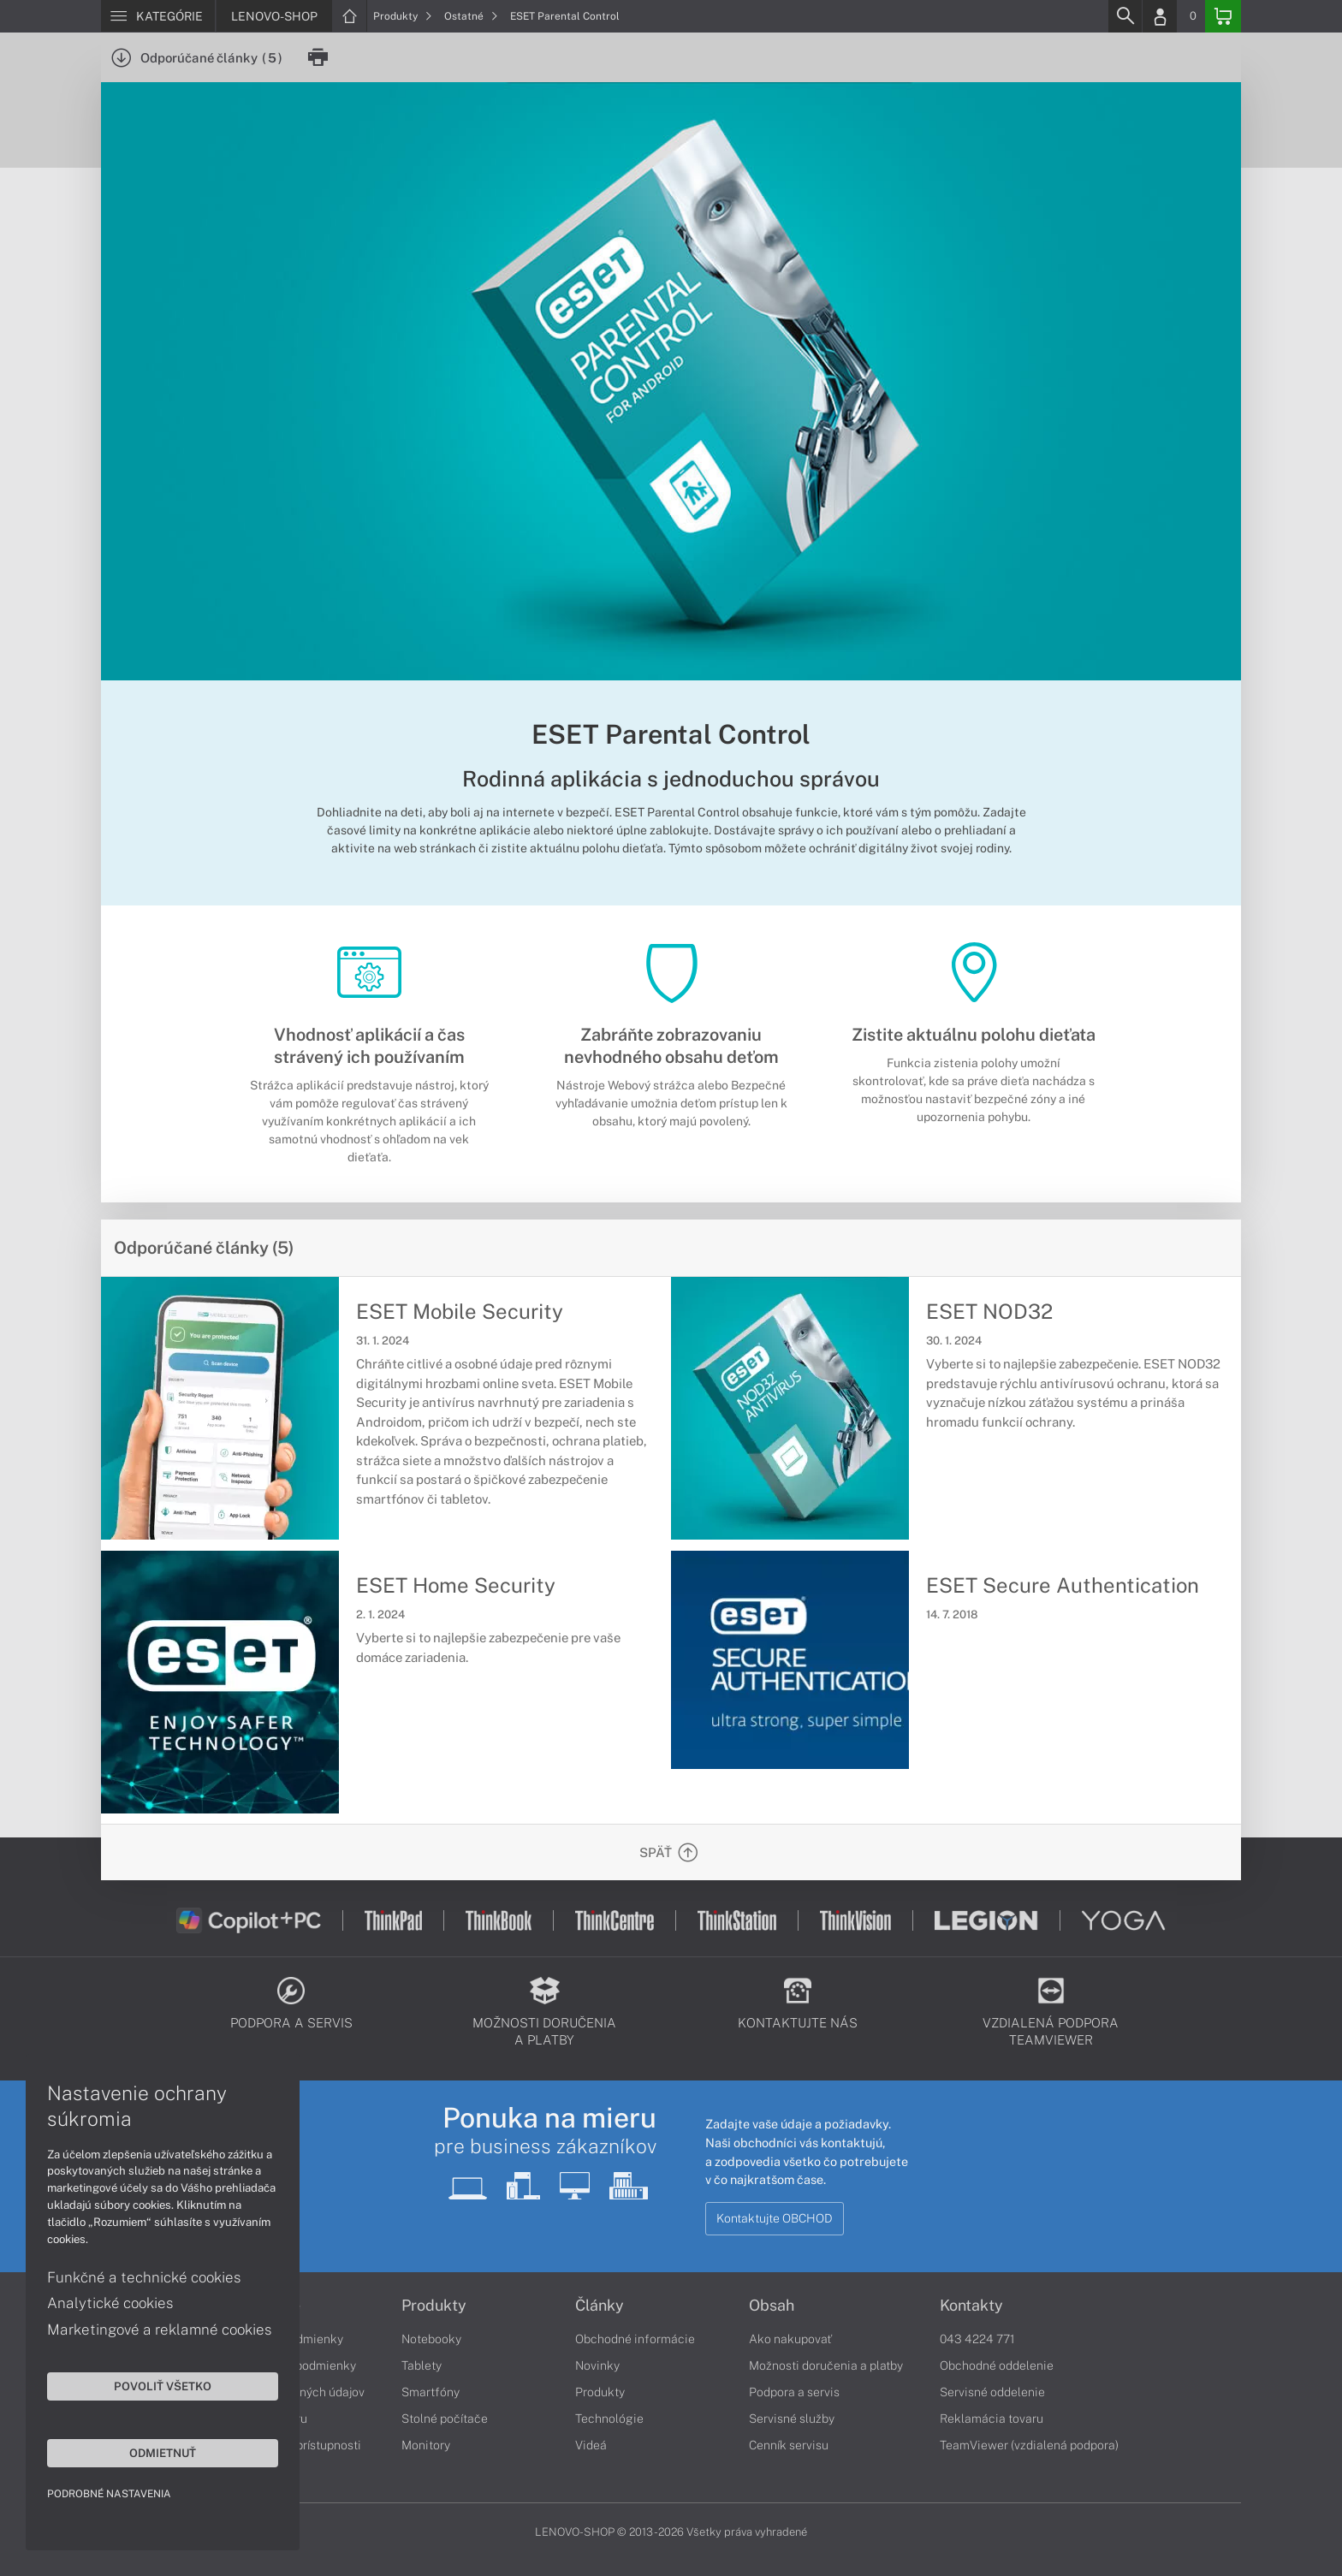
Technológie (609, 2418)
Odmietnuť (162, 2453)
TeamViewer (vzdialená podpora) (1029, 2445)
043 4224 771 (977, 2339)
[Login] (1160, 16)
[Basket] (1223, 16)
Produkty (402, 16)
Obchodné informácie (635, 2339)
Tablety (421, 2365)
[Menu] (158, 16)
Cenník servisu (788, 2445)
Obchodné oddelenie (997, 2365)
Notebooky (431, 2339)
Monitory (425, 2445)
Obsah (771, 2305)
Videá (591, 2445)
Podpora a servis (794, 2392)
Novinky (597, 2365)
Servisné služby (791, 2418)
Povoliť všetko (162, 2386)
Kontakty (971, 2305)
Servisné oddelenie (992, 2392)
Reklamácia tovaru (991, 2418)
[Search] (1124, 16)
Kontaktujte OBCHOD (774, 2218)
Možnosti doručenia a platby (826, 2365)
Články (599, 2305)
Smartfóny (430, 2392)
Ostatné (471, 16)
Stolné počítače (444, 2418)
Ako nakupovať (790, 2339)
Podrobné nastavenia (109, 2494)
